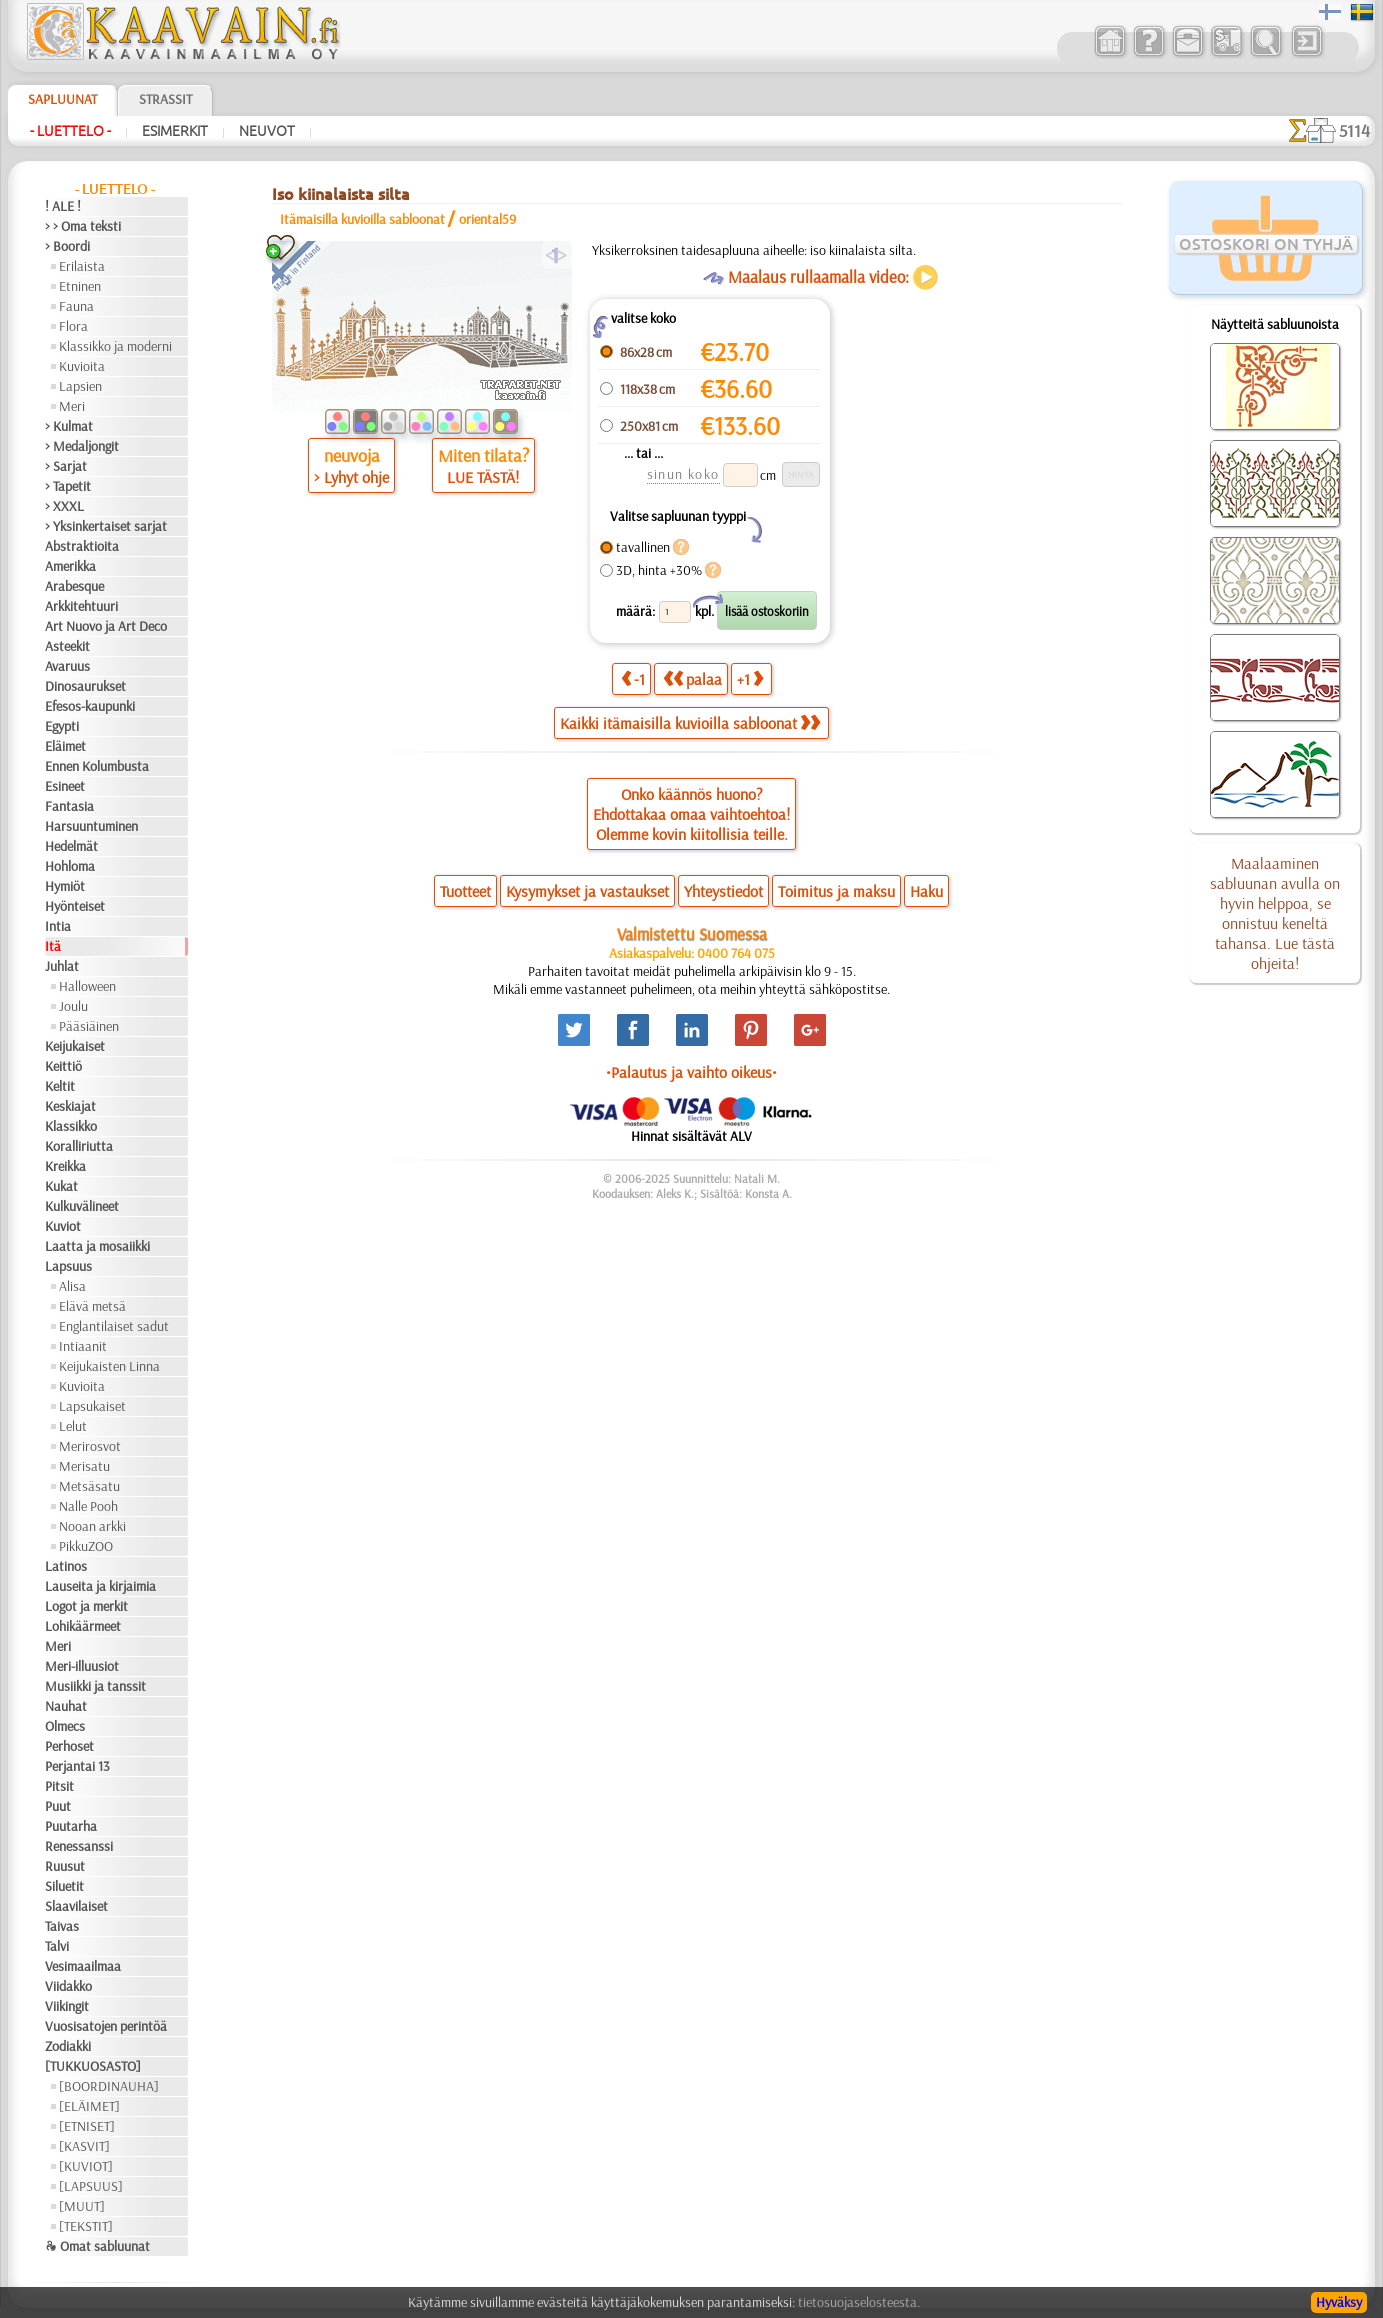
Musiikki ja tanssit (95, 1686)
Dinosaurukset (85, 686)
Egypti (62, 726)
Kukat (61, 1186)
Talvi (57, 1946)
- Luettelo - (70, 131)
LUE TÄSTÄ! (483, 477)
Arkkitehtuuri (81, 606)
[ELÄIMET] (89, 2106)
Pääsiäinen (89, 1026)
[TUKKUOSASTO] (93, 2066)
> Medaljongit (82, 446)
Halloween (87, 986)
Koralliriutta (79, 1146)
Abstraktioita (82, 546)
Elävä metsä (92, 1306)
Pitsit (59, 1786)
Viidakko (68, 1986)
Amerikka (70, 566)
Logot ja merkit (86, 1606)
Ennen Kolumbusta (97, 766)
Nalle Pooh (88, 1506)
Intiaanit (83, 1346)
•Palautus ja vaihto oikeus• (691, 1072)
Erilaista (82, 266)
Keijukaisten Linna (109, 1366)
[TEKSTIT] (86, 2226)
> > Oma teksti (83, 226)
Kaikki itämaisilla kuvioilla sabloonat (690, 723)
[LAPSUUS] (91, 2186)
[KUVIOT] (86, 2166)
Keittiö (63, 1066)
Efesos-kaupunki (90, 706)
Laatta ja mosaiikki (97, 1246)
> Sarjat (66, 466)
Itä (53, 946)
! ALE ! (63, 206)
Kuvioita (82, 366)
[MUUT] (82, 2206)
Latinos (66, 1566)
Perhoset (69, 1746)
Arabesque (74, 586)
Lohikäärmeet (83, 1626)
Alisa (72, 1286)
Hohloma (70, 866)
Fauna (76, 306)
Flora (73, 326)
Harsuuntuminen (91, 826)
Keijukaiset (75, 1046)
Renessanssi (79, 1846)
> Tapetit (68, 486)
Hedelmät (71, 846)
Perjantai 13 (77, 1766)
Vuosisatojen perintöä (106, 2026)
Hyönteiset (75, 906)
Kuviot (63, 1226)
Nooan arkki (92, 1526)
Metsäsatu (89, 1486)
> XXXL (64, 506)
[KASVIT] (84, 2146)
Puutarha (71, 1826)
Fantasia (69, 806)
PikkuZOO (86, 1546)
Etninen (80, 286)
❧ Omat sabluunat (97, 2246)
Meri (72, 406)
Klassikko (71, 1126)
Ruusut (65, 1866)
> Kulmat (69, 426)
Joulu (73, 1006)
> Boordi (67, 246)
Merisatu (84, 1466)
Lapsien (80, 386)
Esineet (65, 786)
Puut (58, 1806)
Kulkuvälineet (82, 1206)
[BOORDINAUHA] (109, 2086)
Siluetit (64, 1886)
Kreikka (65, 1166)
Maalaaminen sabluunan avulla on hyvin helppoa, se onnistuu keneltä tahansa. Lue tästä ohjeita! (1275, 913)
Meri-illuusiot (82, 1666)
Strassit (165, 99)
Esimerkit (175, 131)
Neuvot (267, 131)
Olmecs (65, 1726)
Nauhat (66, 1706)
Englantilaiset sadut (114, 1326)
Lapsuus (68, 1266)
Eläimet (65, 746)
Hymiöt (65, 886)
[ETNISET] (87, 2126)
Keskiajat (70, 1106)
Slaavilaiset (76, 1906)
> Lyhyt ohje (351, 477)
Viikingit (67, 2006)
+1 (750, 678)
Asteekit (67, 646)
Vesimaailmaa (83, 1966)
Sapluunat (62, 99)
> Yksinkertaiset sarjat (106, 526)
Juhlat (62, 966)
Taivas (62, 1926)
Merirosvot (90, 1446)
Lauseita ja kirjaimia (100, 1586)
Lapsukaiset (92, 1406)
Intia (58, 926)
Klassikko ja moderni (115, 346)
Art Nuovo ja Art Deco (106, 626)
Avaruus (67, 666)
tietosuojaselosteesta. (859, 2302)
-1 (633, 678)
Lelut (73, 1426)
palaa (692, 678)
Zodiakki (68, 2046)
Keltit (60, 1086)
